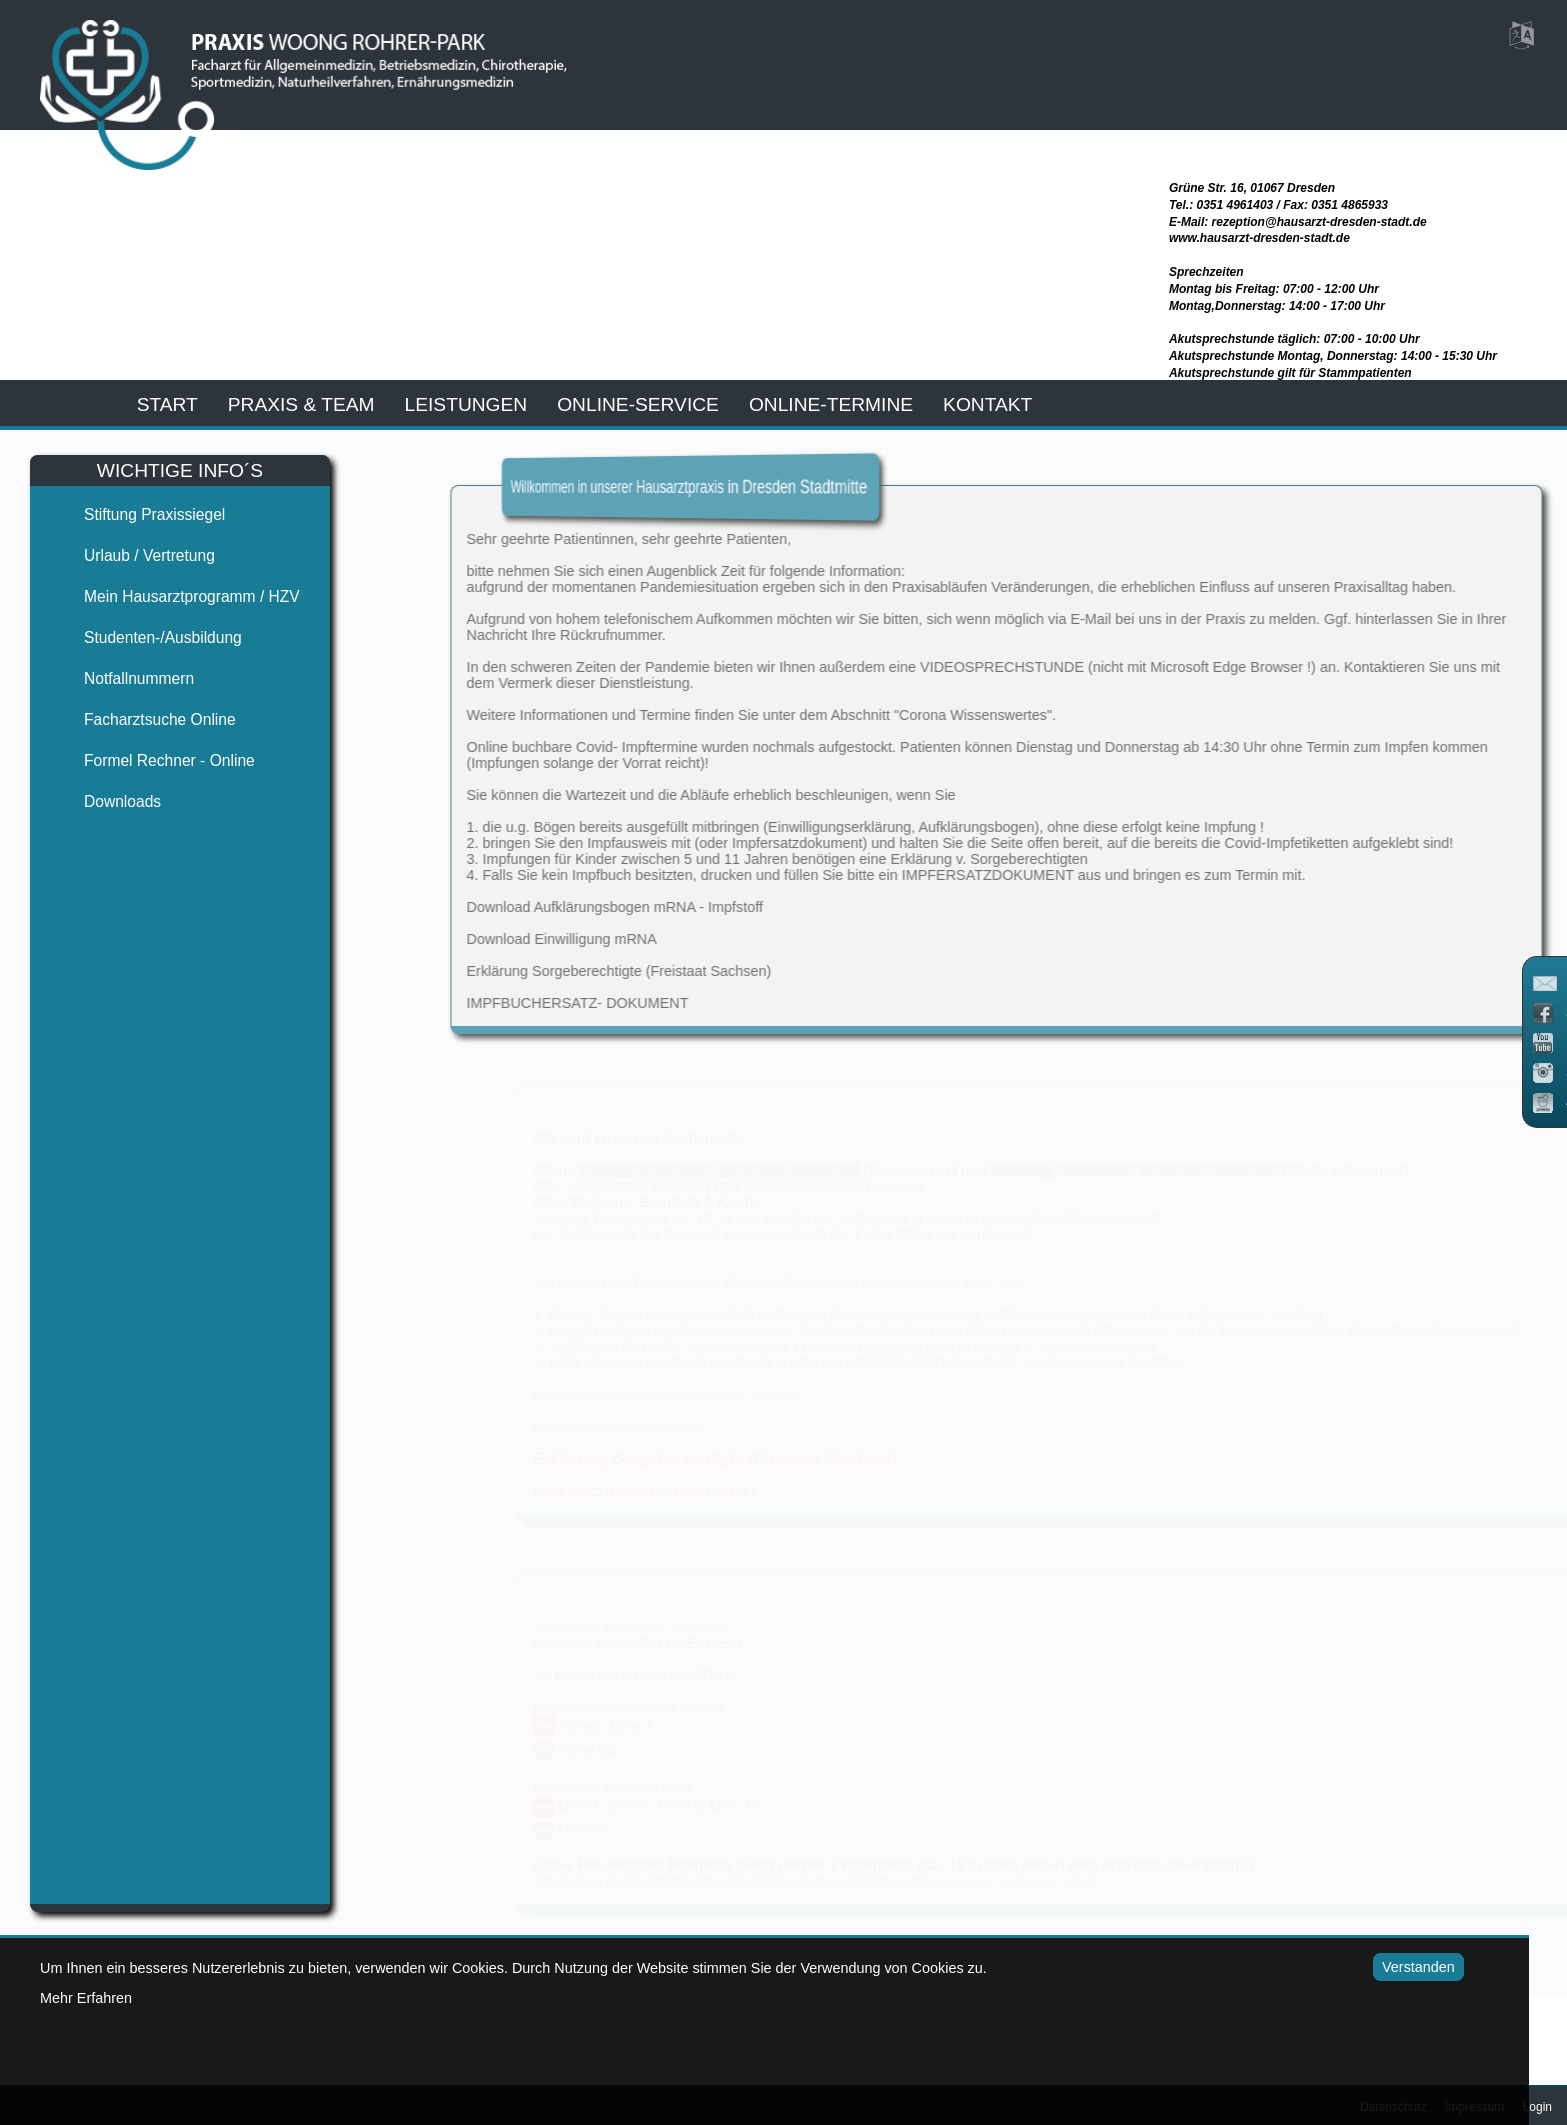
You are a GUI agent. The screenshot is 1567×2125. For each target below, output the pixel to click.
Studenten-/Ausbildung (146, 637)
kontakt (987, 404)
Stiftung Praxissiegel (137, 514)
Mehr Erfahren (86, 1998)
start (167, 404)
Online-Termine (831, 404)
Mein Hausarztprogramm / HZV (175, 596)
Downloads (105, 801)
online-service (638, 404)
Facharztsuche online (143, 719)
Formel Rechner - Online (152, 760)
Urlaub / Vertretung (132, 555)
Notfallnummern (122, 678)
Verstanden (1397, 1967)
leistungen (466, 404)
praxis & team (301, 404)
